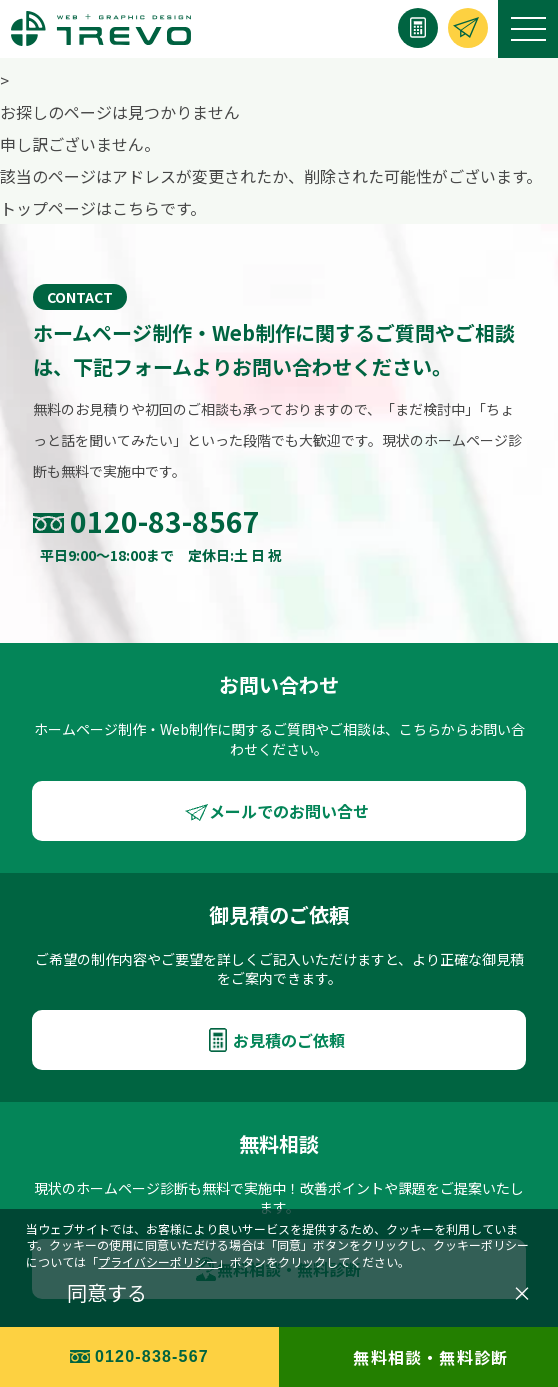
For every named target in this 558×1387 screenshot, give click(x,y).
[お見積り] (418, 28)
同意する (107, 1293)
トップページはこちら (80, 208)
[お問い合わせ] (468, 28)
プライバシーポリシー (158, 1261)
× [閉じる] (522, 1293)
